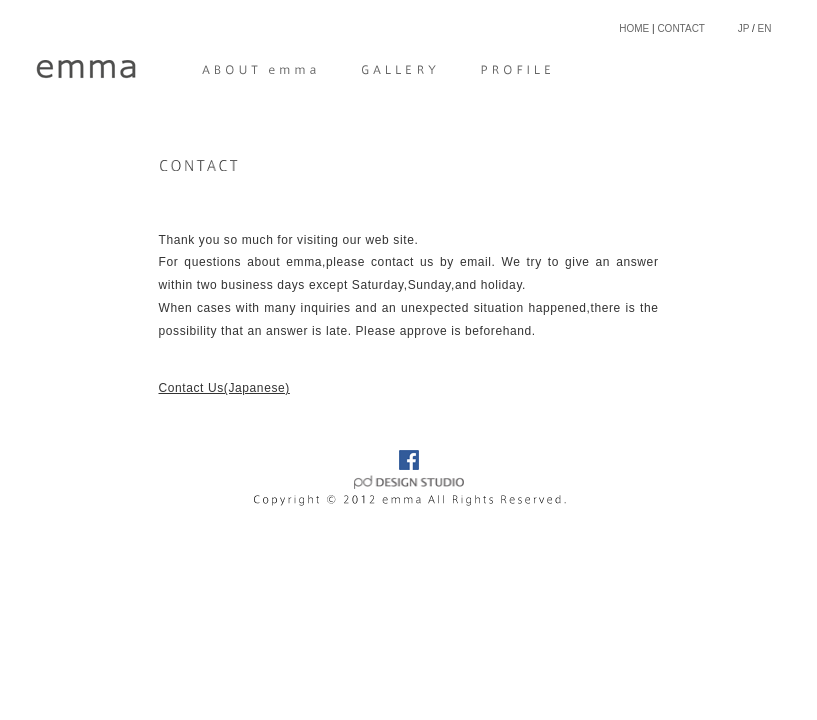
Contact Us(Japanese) (224, 388)
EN (765, 28)
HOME (634, 28)
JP (744, 28)
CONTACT (681, 28)
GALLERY (399, 70)
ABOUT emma (261, 70)
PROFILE (508, 70)
